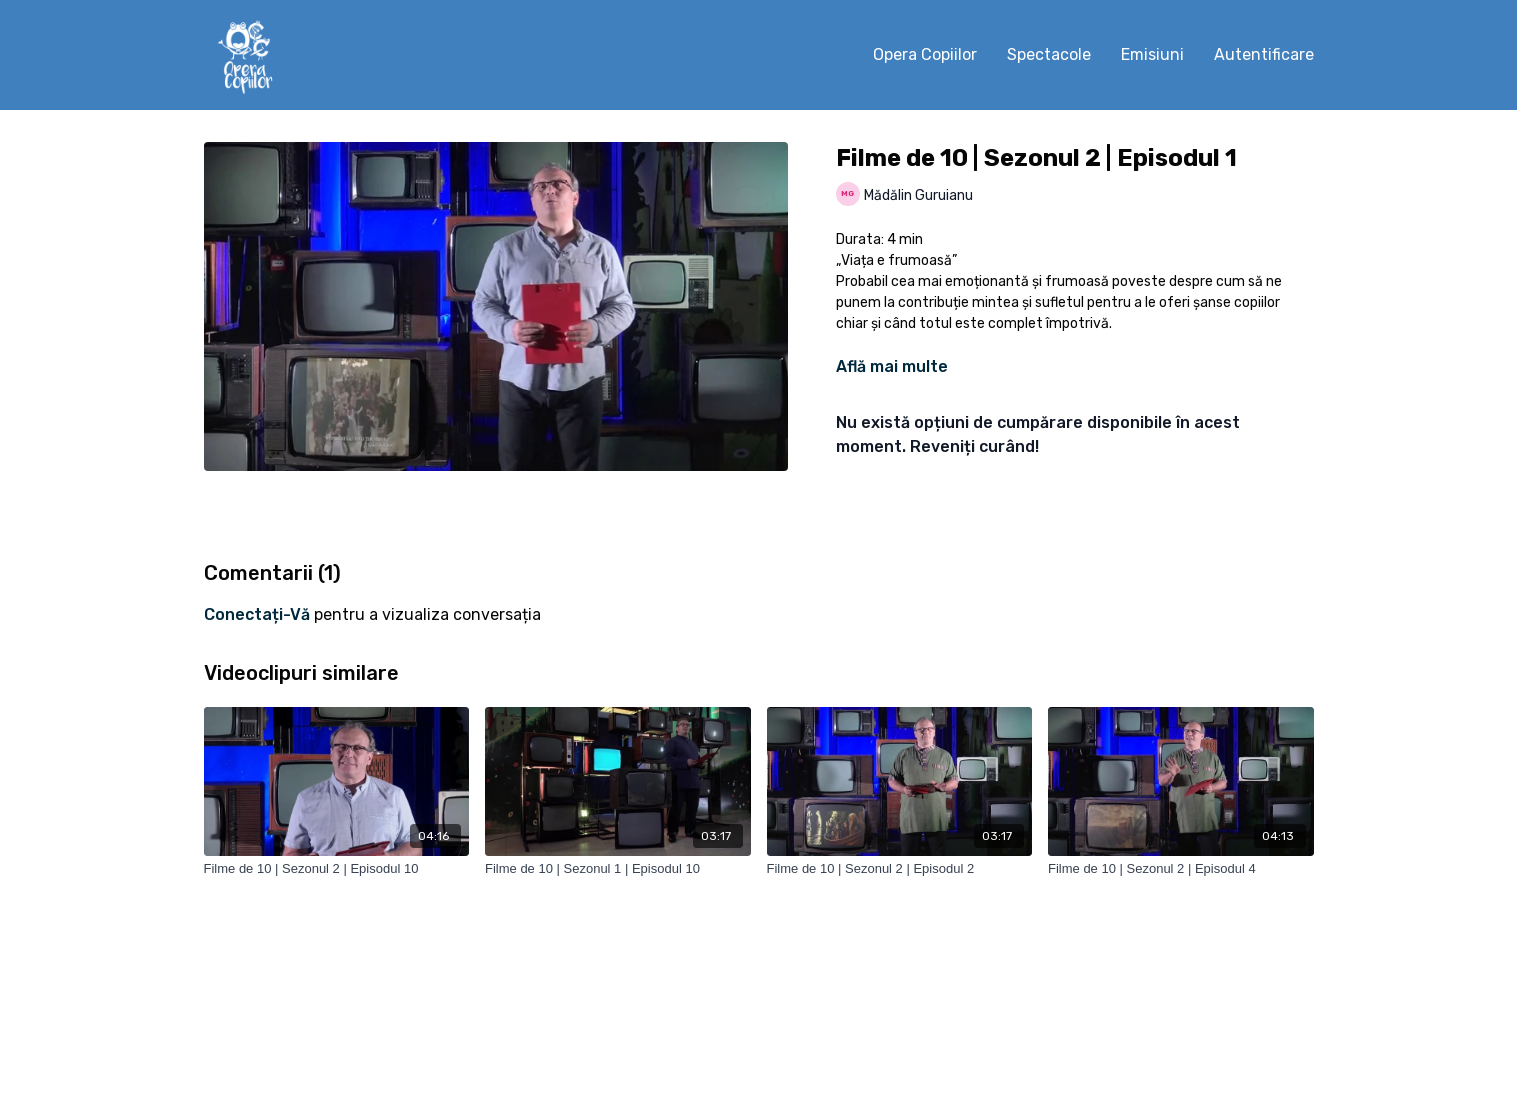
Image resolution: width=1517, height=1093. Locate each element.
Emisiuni (1152, 54)
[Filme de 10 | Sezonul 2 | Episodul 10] (337, 869)
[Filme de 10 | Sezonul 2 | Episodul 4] (1181, 869)
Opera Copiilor (925, 54)
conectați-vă (257, 614)
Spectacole (1049, 54)
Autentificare (1264, 54)
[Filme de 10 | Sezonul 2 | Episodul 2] (900, 869)
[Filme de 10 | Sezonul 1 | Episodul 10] (618, 869)
